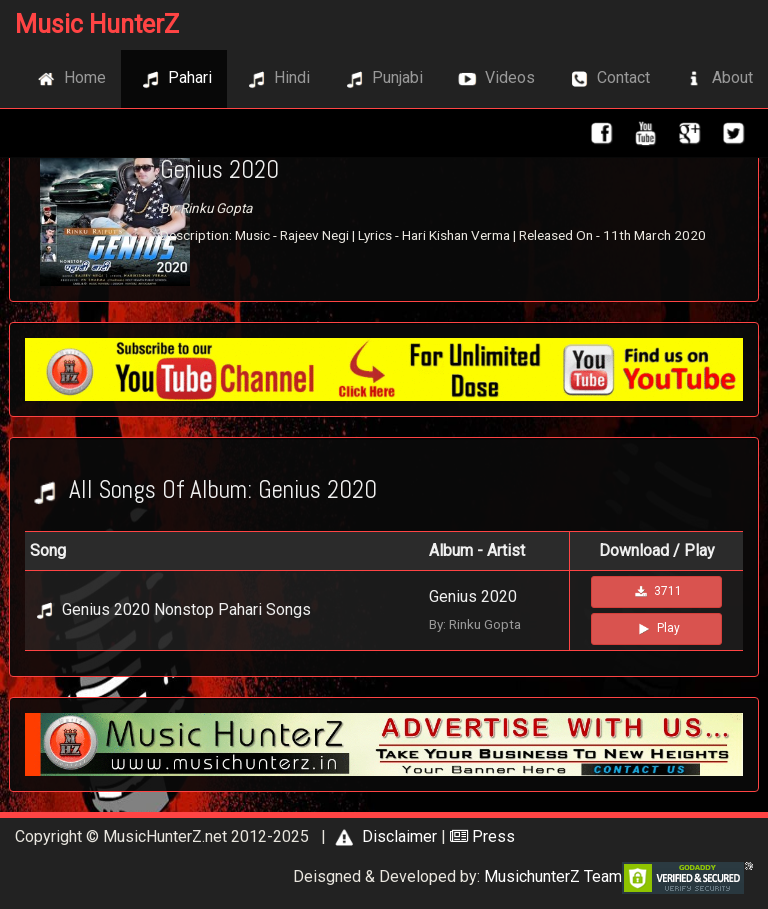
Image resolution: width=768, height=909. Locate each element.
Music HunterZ (97, 24)
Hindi (276, 79)
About (716, 79)
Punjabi (381, 79)
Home (69, 79)
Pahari (174, 79)
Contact (607, 79)
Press (482, 836)
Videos (494, 79)
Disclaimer (383, 836)
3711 (656, 592)
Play (657, 629)
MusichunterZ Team (553, 876)
